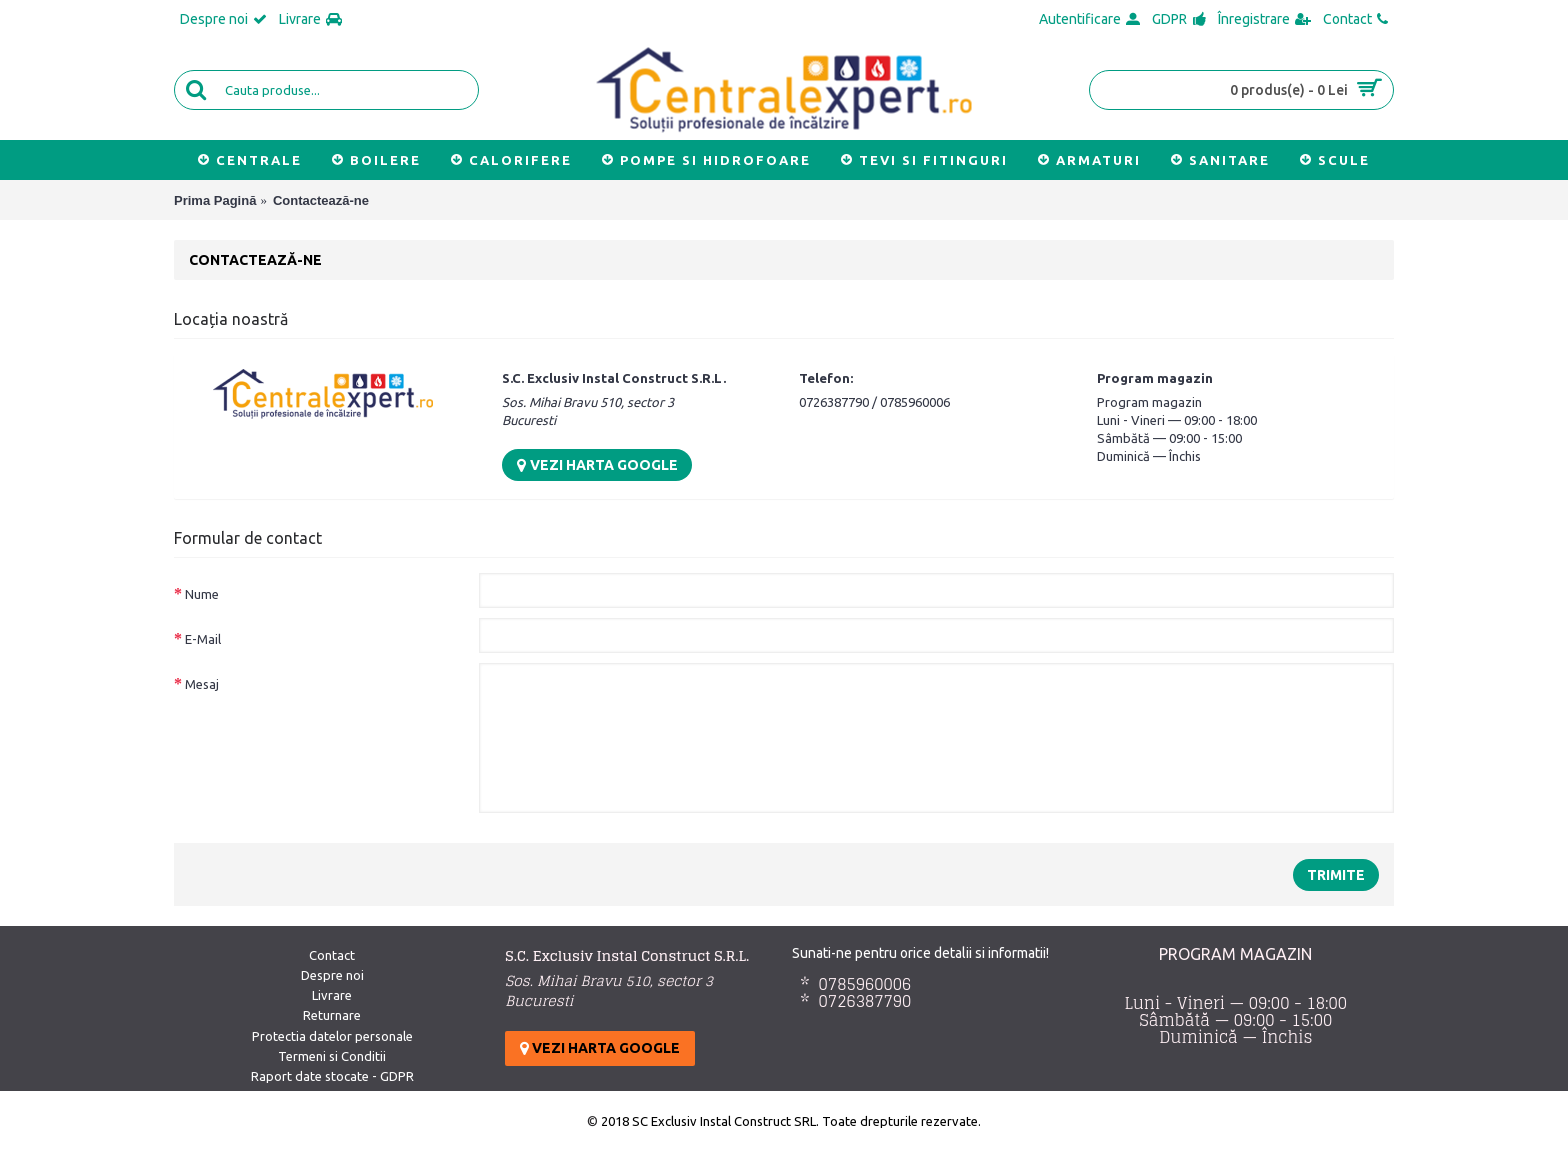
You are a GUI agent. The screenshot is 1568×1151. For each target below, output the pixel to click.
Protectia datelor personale (332, 1036)
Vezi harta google (597, 465)
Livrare (332, 995)
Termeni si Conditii (332, 1056)
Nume (202, 594)
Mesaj (202, 684)
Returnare (332, 1015)
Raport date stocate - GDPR (332, 1076)
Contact (332, 955)
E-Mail (203, 639)
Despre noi (332, 975)
